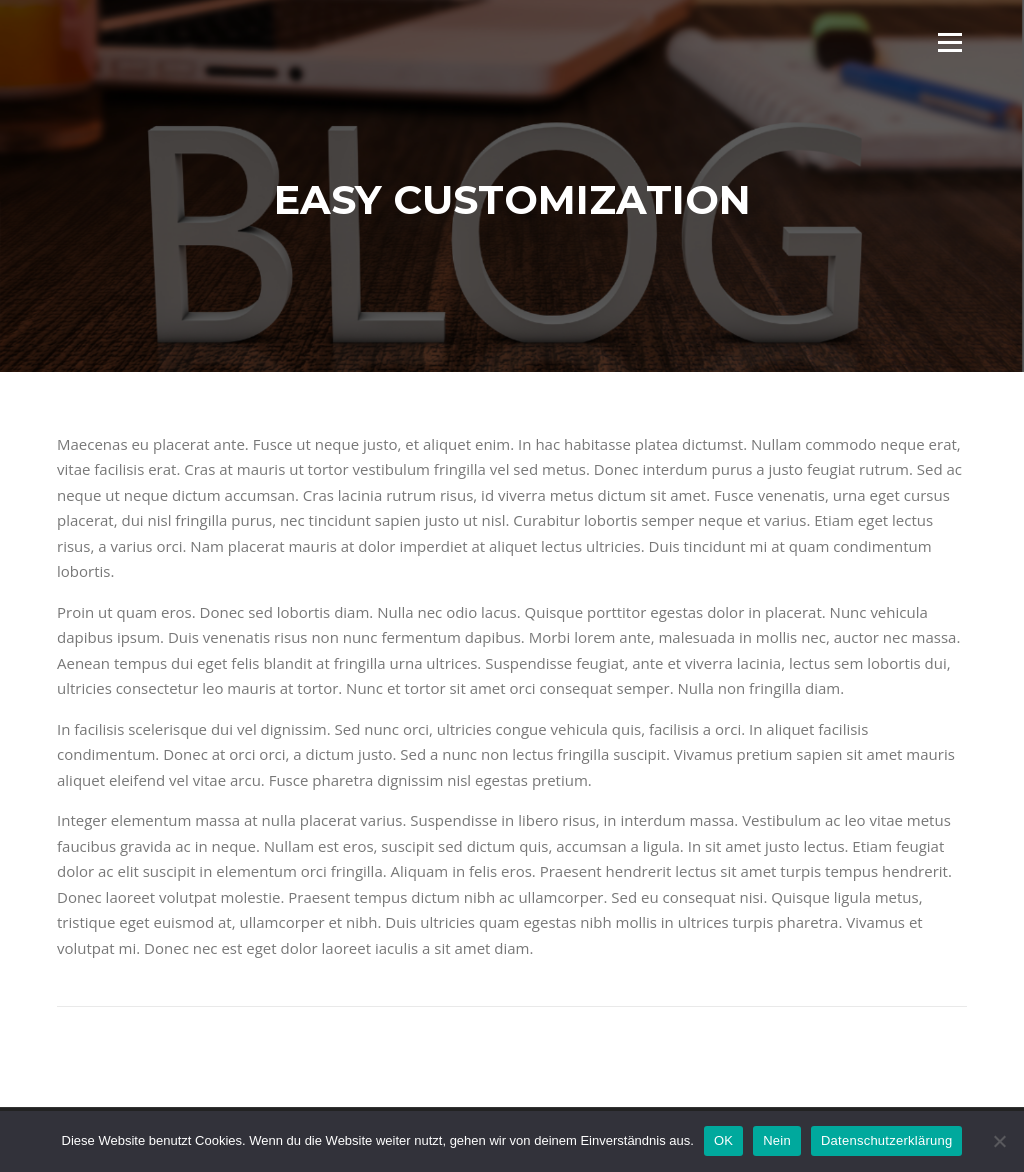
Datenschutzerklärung (886, 1140)
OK (723, 1140)
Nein (777, 1140)
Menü (949, 42)
